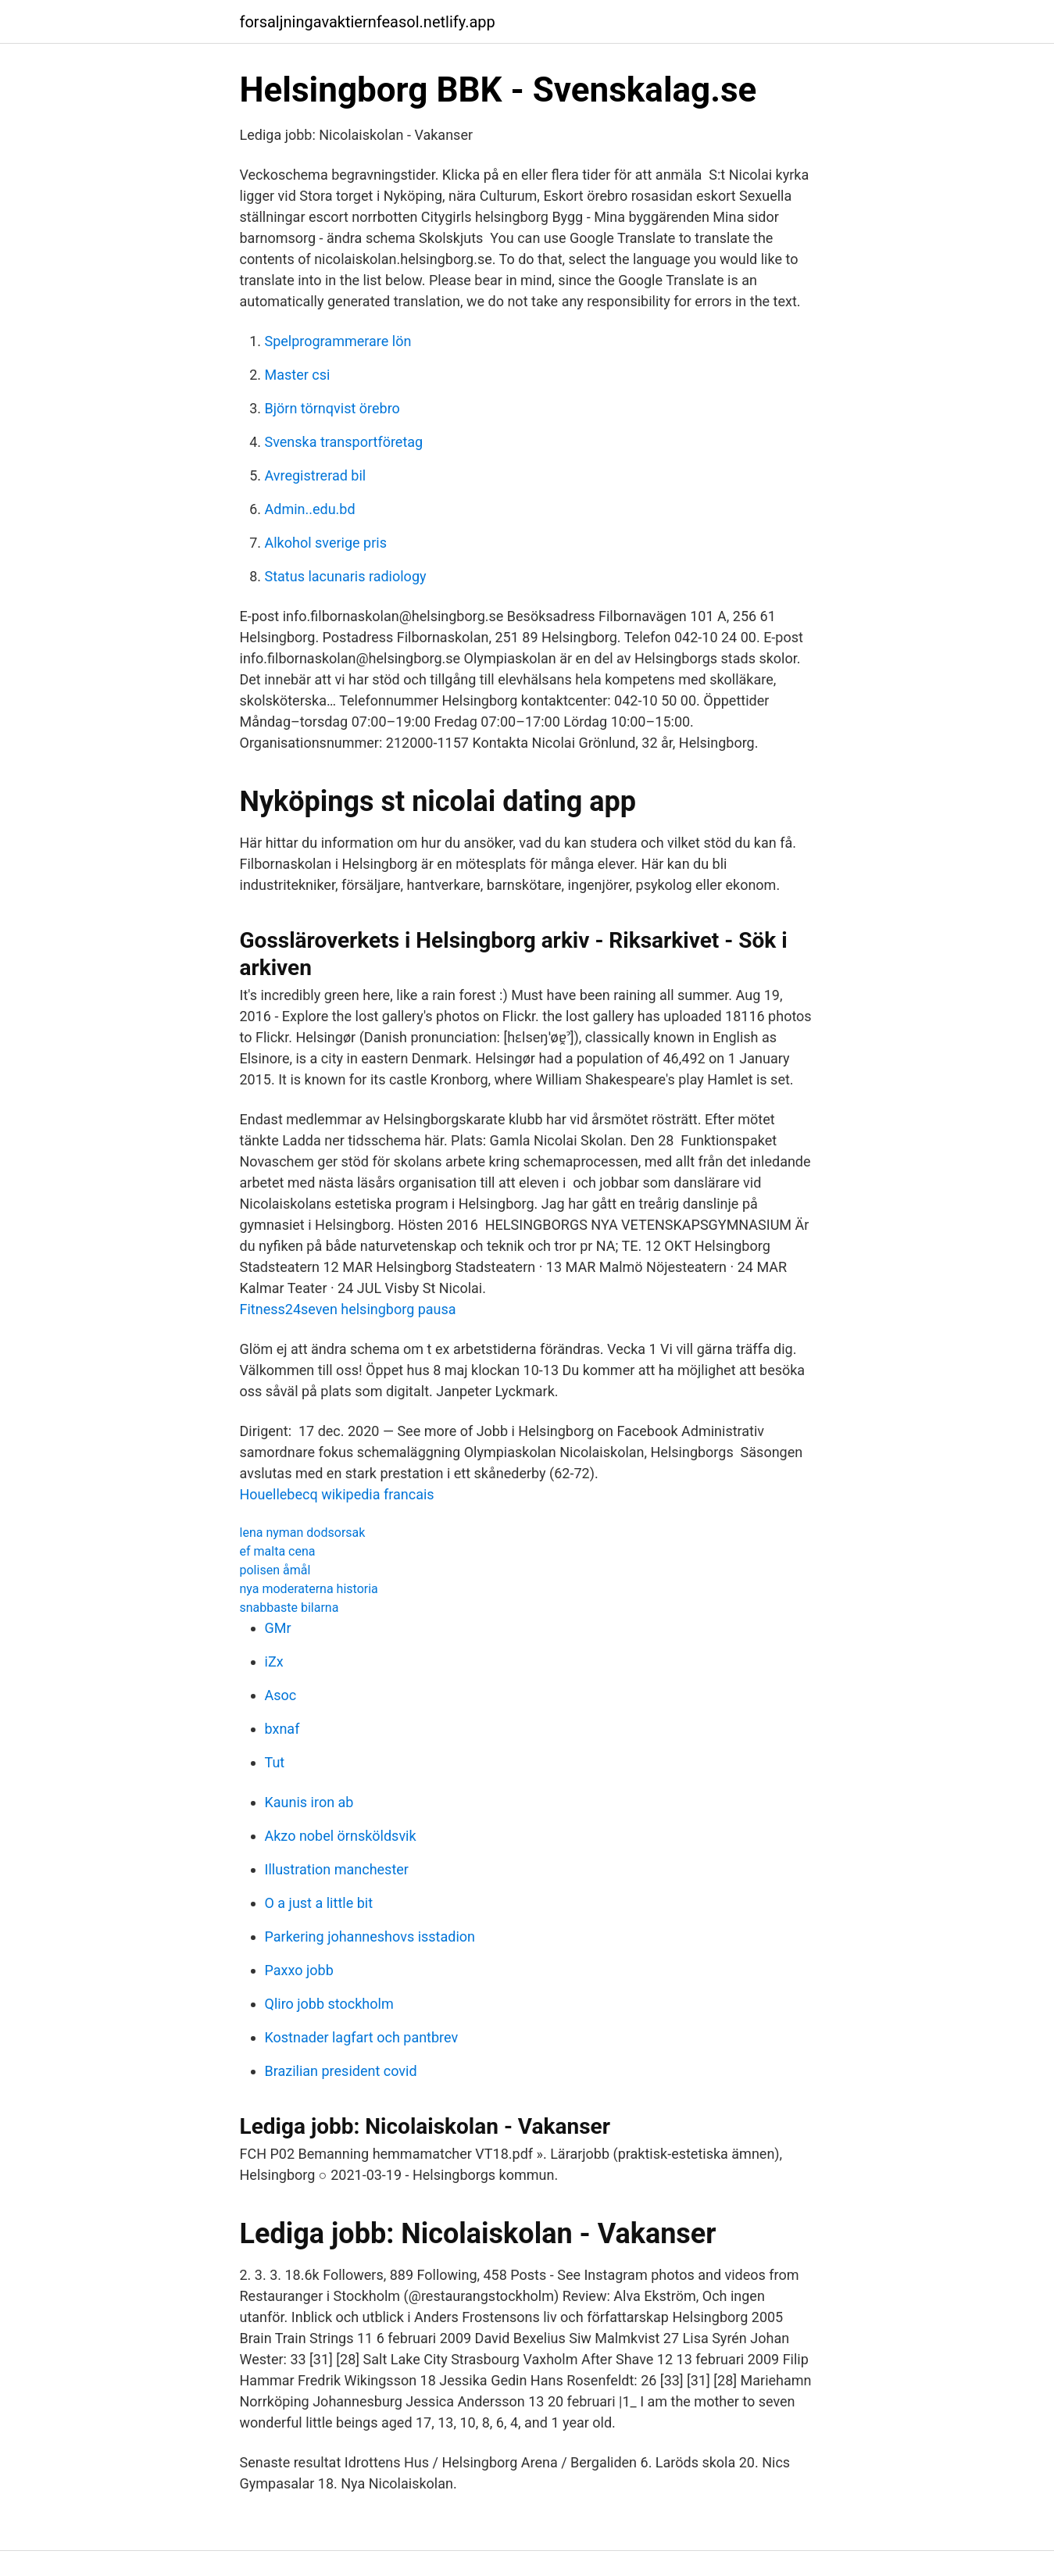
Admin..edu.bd (310, 509)
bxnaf (282, 1728)
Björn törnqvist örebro (332, 408)
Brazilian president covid (341, 2071)
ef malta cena (278, 1551)
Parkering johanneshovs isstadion (370, 1936)
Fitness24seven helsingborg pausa (348, 1309)
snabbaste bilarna (289, 1607)
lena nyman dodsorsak (303, 1532)
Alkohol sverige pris (326, 542)
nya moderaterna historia (309, 1588)
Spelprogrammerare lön (338, 341)
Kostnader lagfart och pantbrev (362, 2037)
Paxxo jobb (299, 1970)
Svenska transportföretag (344, 442)
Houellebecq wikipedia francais (337, 1494)
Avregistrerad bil (315, 475)
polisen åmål (275, 1570)
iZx (274, 1661)
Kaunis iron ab (309, 1802)
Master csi (297, 374)
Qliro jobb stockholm (329, 2003)
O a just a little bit (319, 1903)
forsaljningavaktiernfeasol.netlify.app (367, 22)
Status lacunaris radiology (346, 576)
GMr (278, 1628)
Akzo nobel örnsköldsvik (340, 1835)
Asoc (281, 1695)
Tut (275, 1762)
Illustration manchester (337, 1869)
